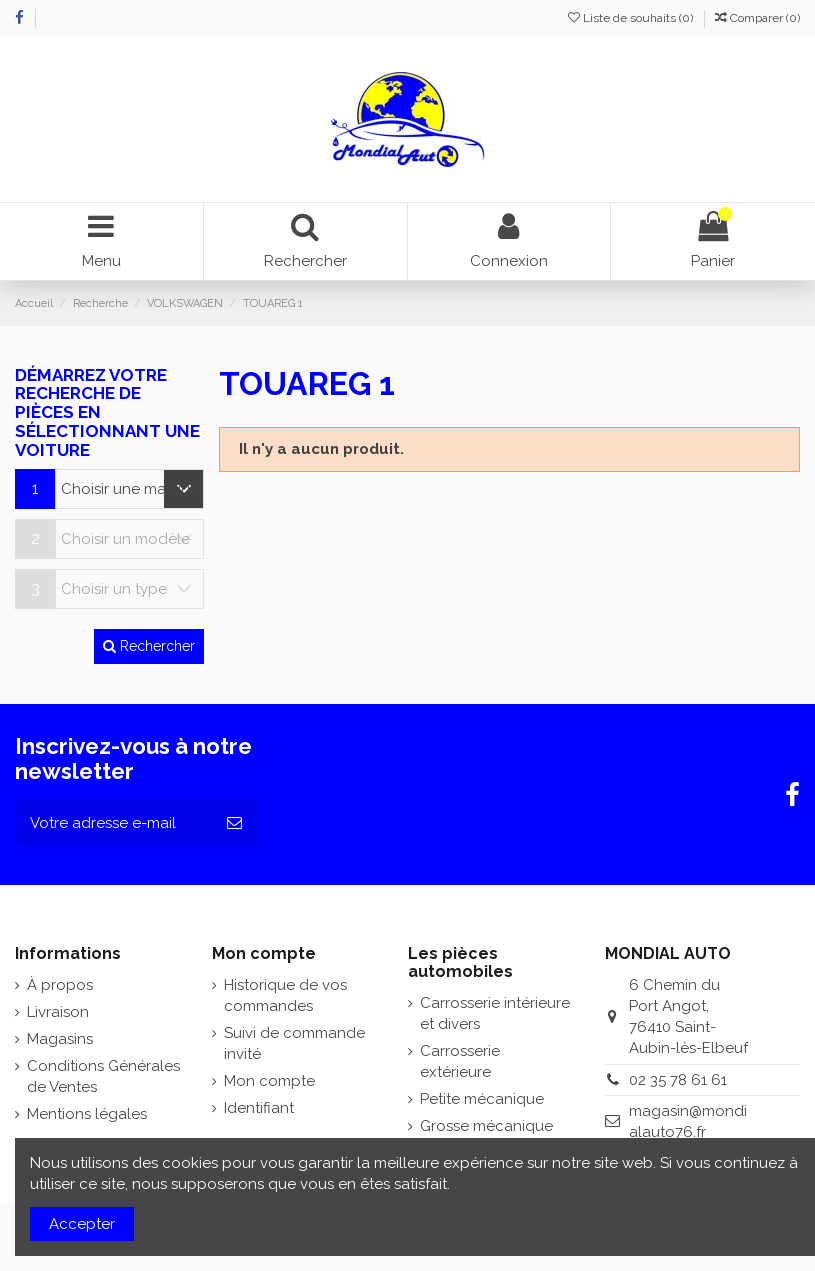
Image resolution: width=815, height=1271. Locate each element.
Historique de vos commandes (285, 995)
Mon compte (269, 1081)
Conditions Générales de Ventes (103, 1076)
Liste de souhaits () (632, 18)
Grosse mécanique (486, 1126)
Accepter (82, 1224)
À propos (60, 985)
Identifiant (259, 1108)
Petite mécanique (482, 1099)
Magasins (60, 1039)
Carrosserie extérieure (460, 1061)
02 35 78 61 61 (678, 1080)
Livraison (58, 1012)
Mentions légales (87, 1114)
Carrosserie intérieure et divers (495, 1013)
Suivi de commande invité (294, 1043)
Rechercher (149, 646)
